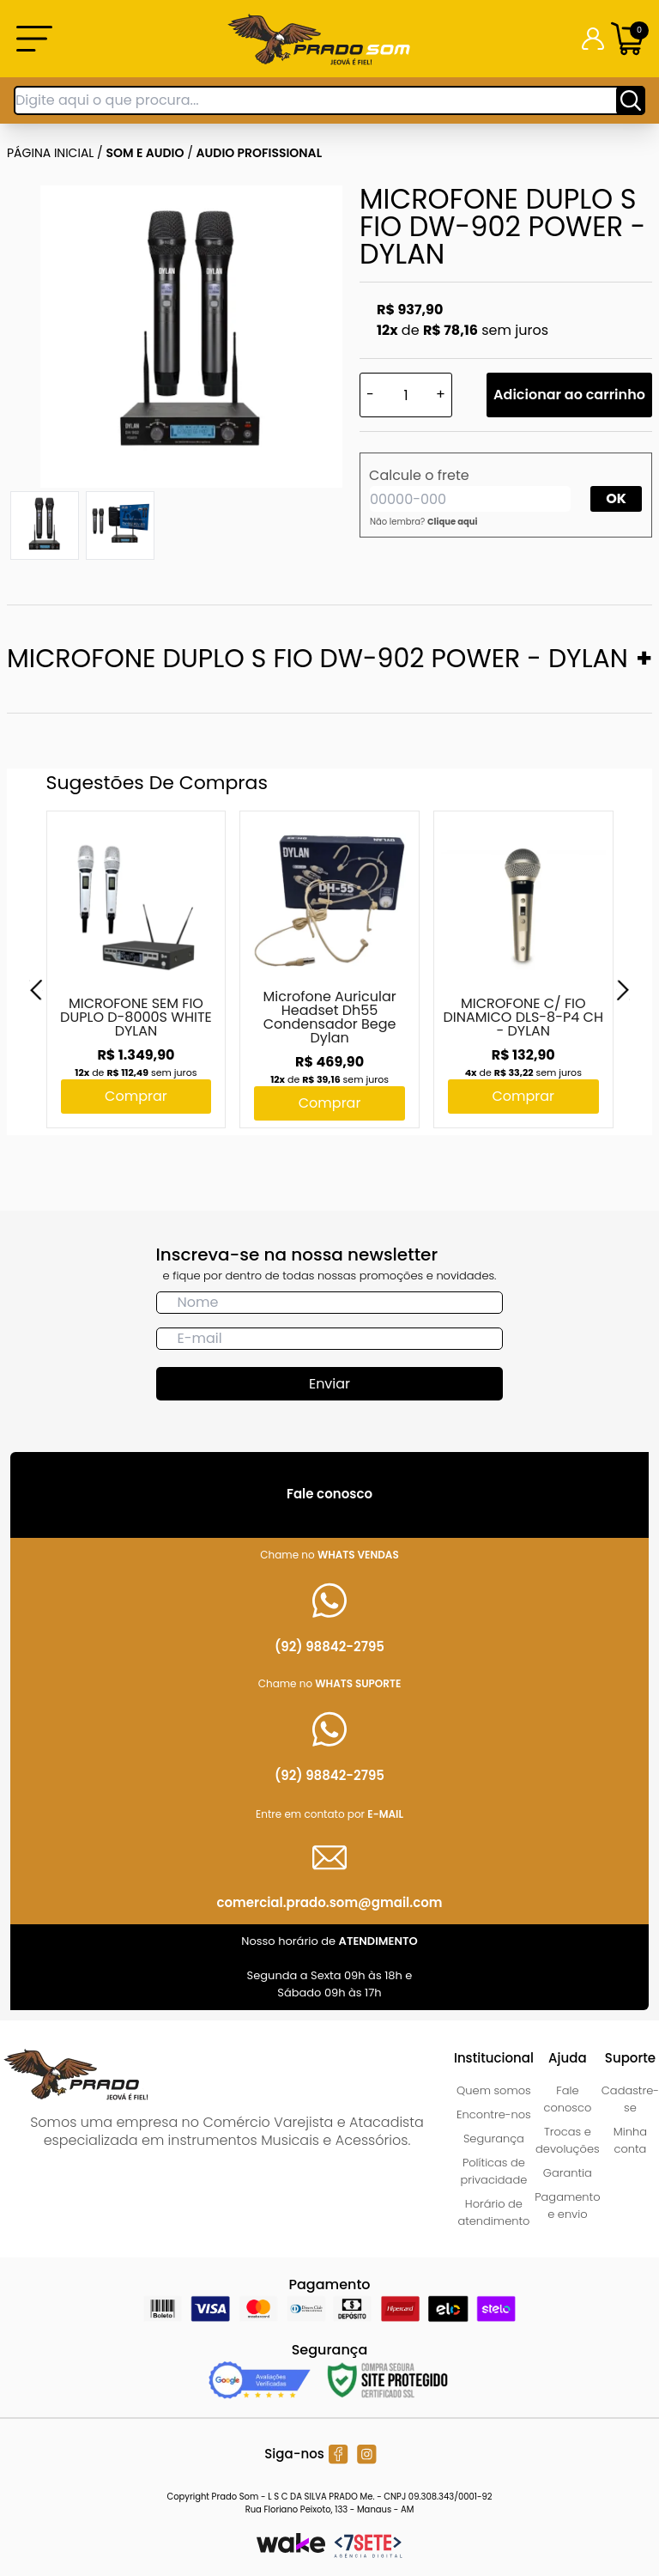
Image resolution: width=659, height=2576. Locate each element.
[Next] (623, 990)
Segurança (493, 2138)
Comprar (136, 1096)
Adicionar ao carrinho (569, 394)
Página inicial (50, 152)
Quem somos (493, 2090)
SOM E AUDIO (145, 152)
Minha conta (630, 2140)
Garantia (567, 2173)
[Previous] (36, 990)
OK (616, 498)
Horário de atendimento (493, 2212)
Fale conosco (567, 2099)
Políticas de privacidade (494, 2171)
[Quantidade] (406, 395)
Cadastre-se (630, 2099)
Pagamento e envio (567, 2205)
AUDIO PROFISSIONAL (259, 152)
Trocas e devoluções (567, 2140)
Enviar (329, 1384)
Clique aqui (452, 521)
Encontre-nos (493, 2114)
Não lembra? (424, 521)
